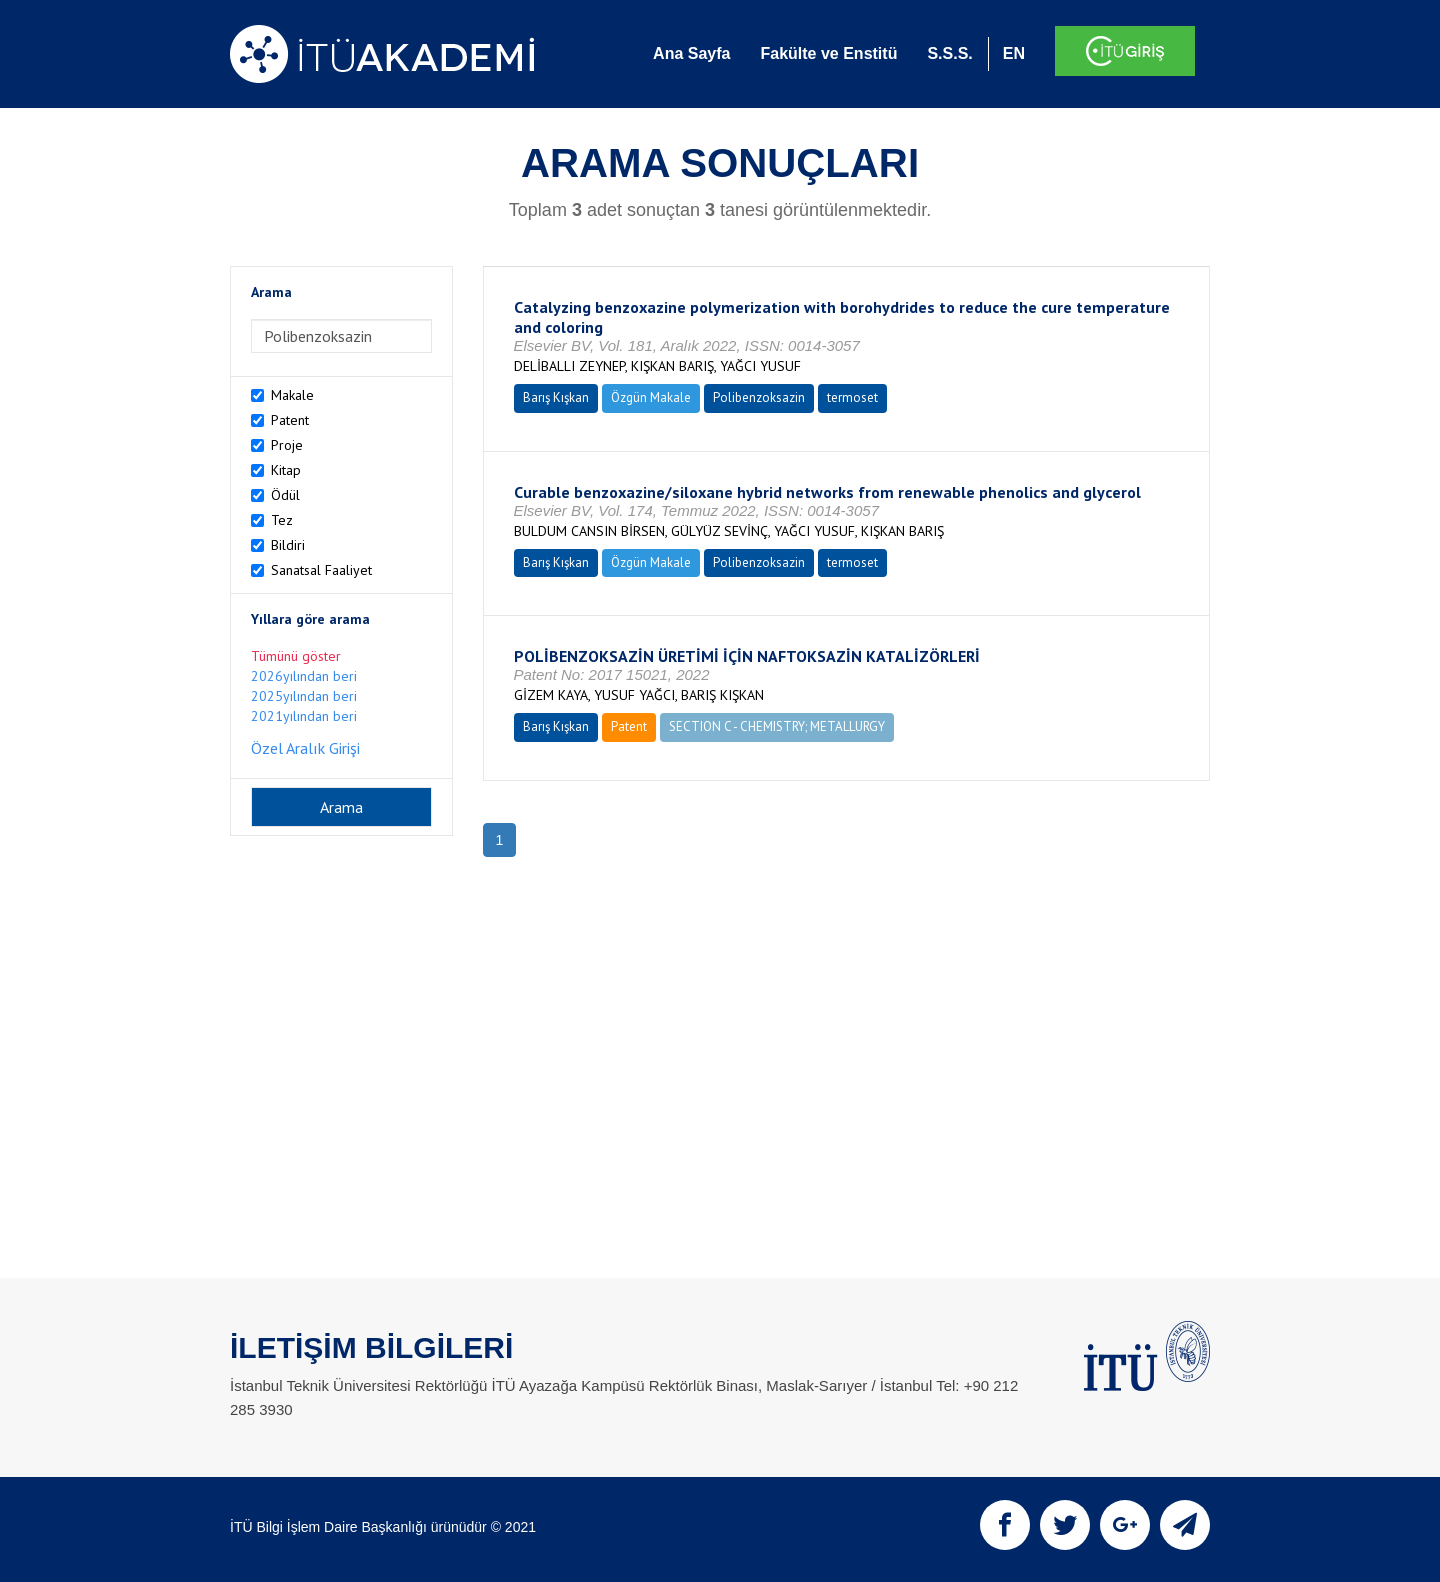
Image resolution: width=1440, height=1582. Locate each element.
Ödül (285, 495)
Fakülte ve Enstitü (828, 53)
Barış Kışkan (556, 397)
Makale (292, 395)
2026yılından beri (304, 676)
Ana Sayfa (691, 53)
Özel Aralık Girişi (305, 748)
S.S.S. (949, 53)
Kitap (286, 470)
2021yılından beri (304, 716)
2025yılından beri (304, 696)
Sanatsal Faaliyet (321, 570)
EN (1014, 53)
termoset (852, 397)
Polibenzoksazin (759, 397)
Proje (287, 445)
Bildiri (288, 545)
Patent (290, 420)
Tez (282, 520)
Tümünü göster (296, 656)
